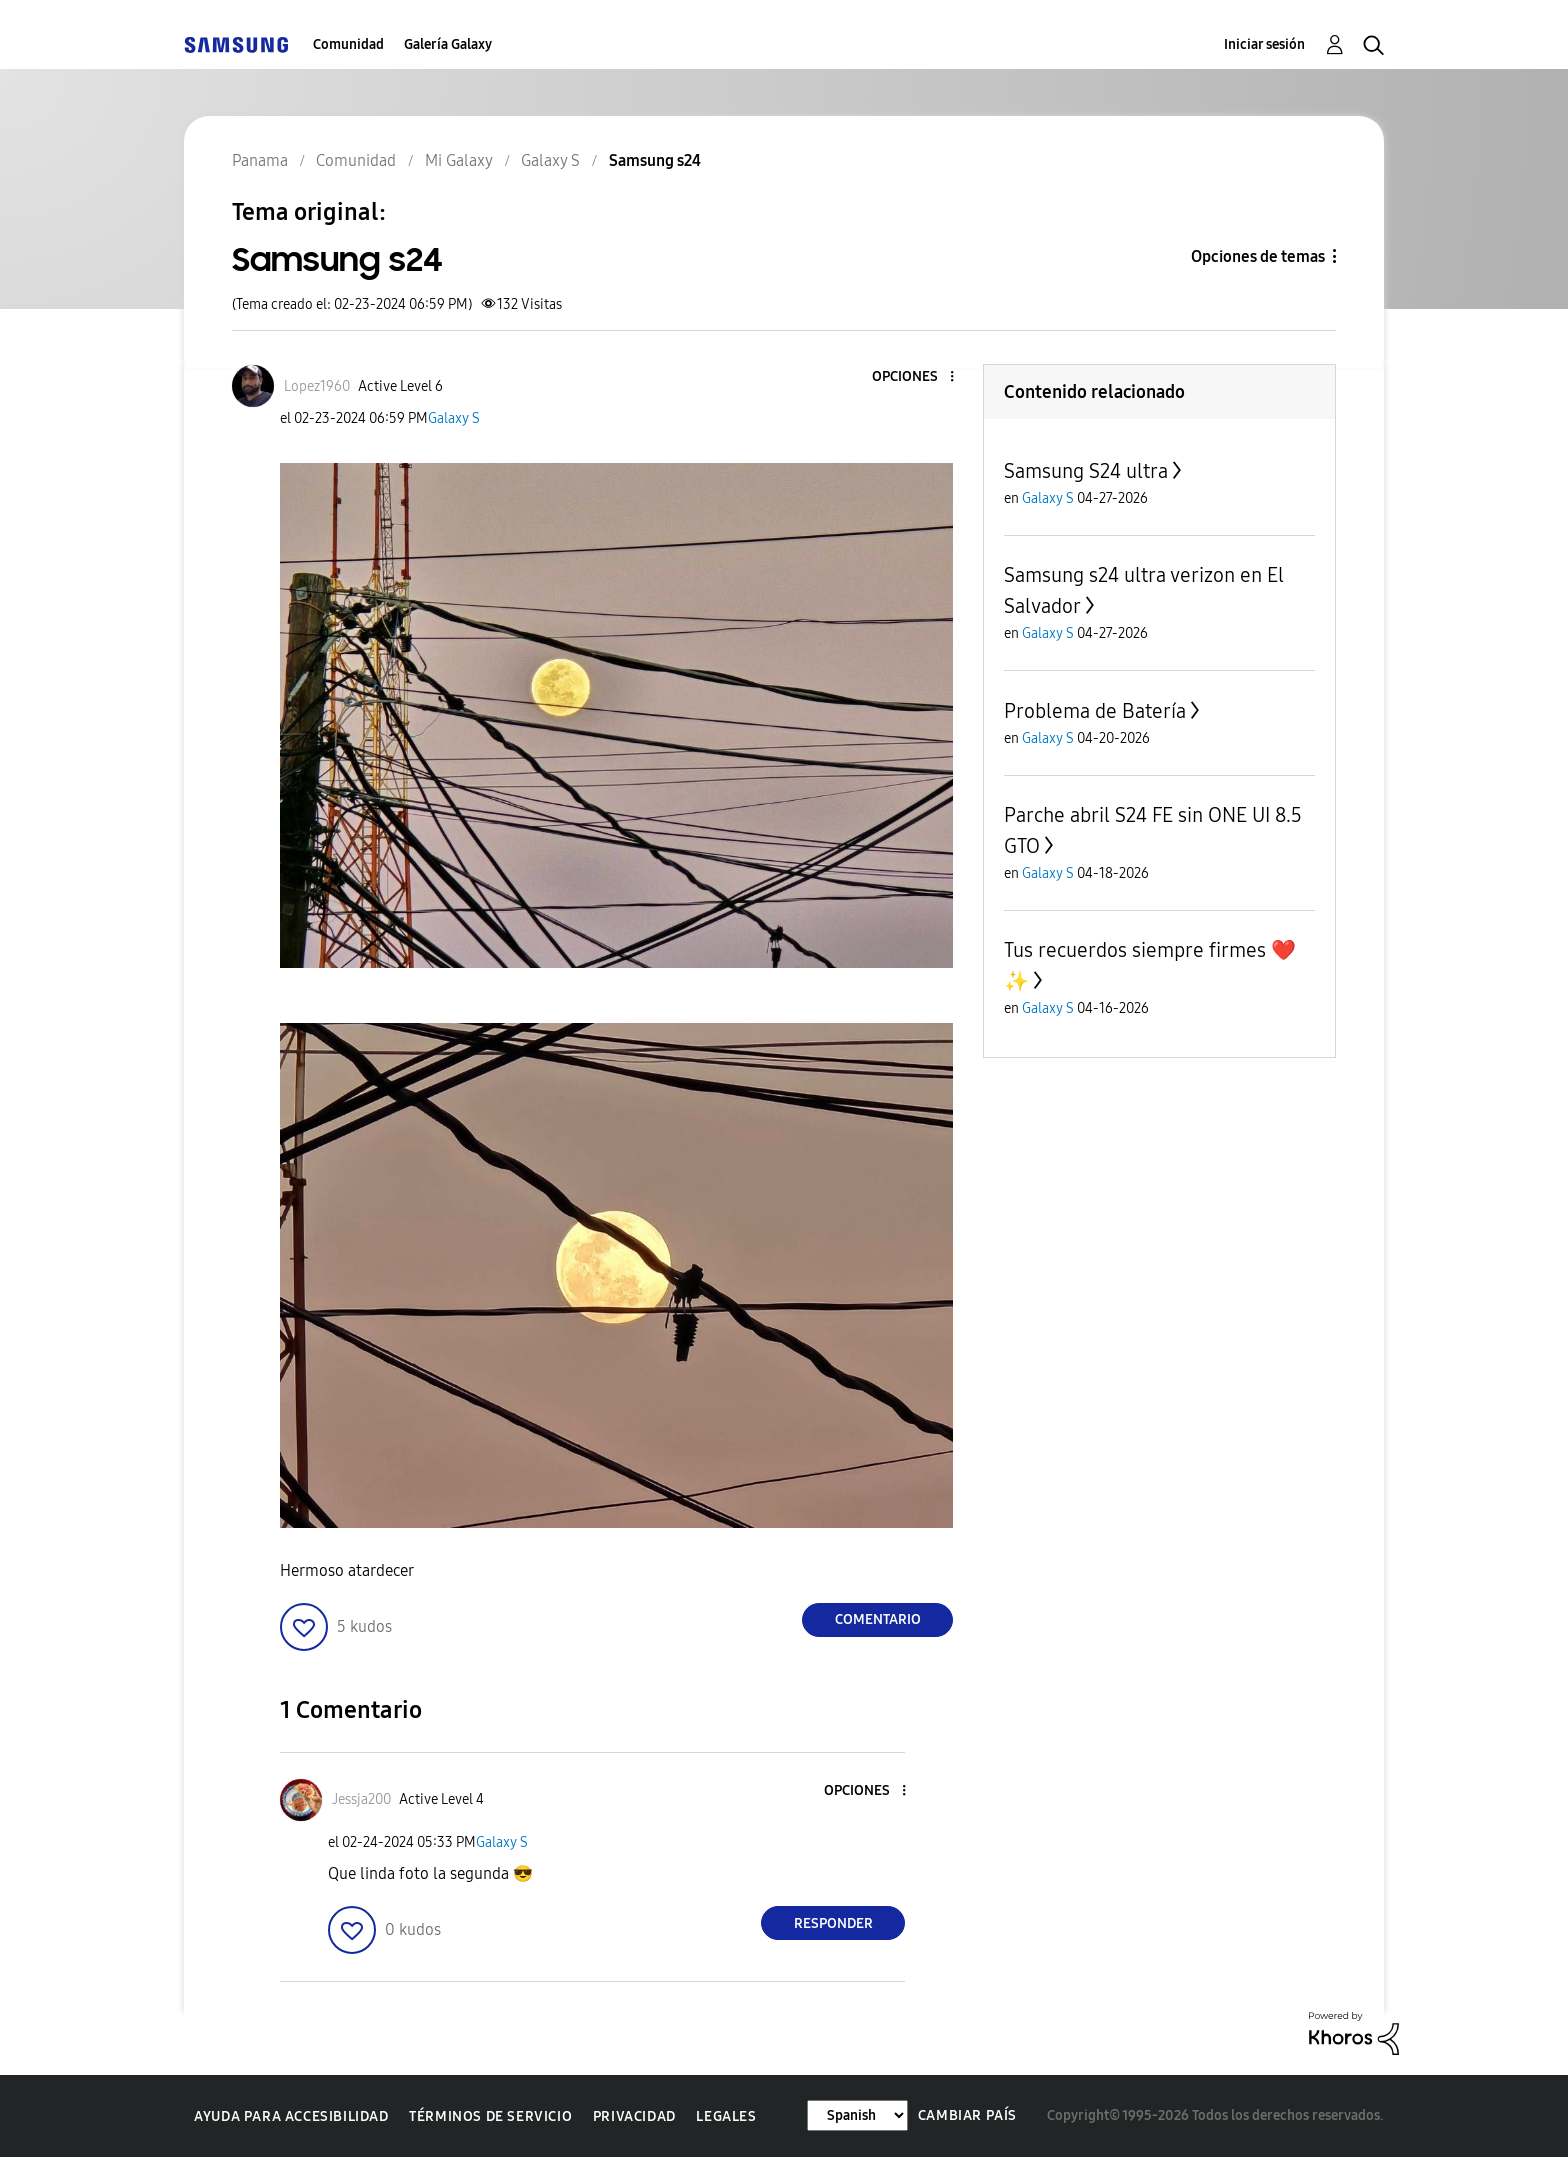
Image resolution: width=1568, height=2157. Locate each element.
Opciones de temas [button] (1258, 256)
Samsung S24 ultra (1086, 471)
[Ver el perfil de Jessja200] (361, 1799)
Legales (726, 2116)
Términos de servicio (490, 2116)
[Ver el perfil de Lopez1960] (317, 386)
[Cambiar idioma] (857, 2115)
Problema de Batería (1095, 711)
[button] (919, 377)
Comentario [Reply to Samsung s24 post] (878, 1619)
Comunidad (348, 44)
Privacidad (634, 2116)
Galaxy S (454, 418)
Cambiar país (967, 2115)
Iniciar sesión (1264, 44)
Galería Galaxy (448, 44)
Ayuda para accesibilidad (291, 2116)
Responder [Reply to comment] (833, 1923)
